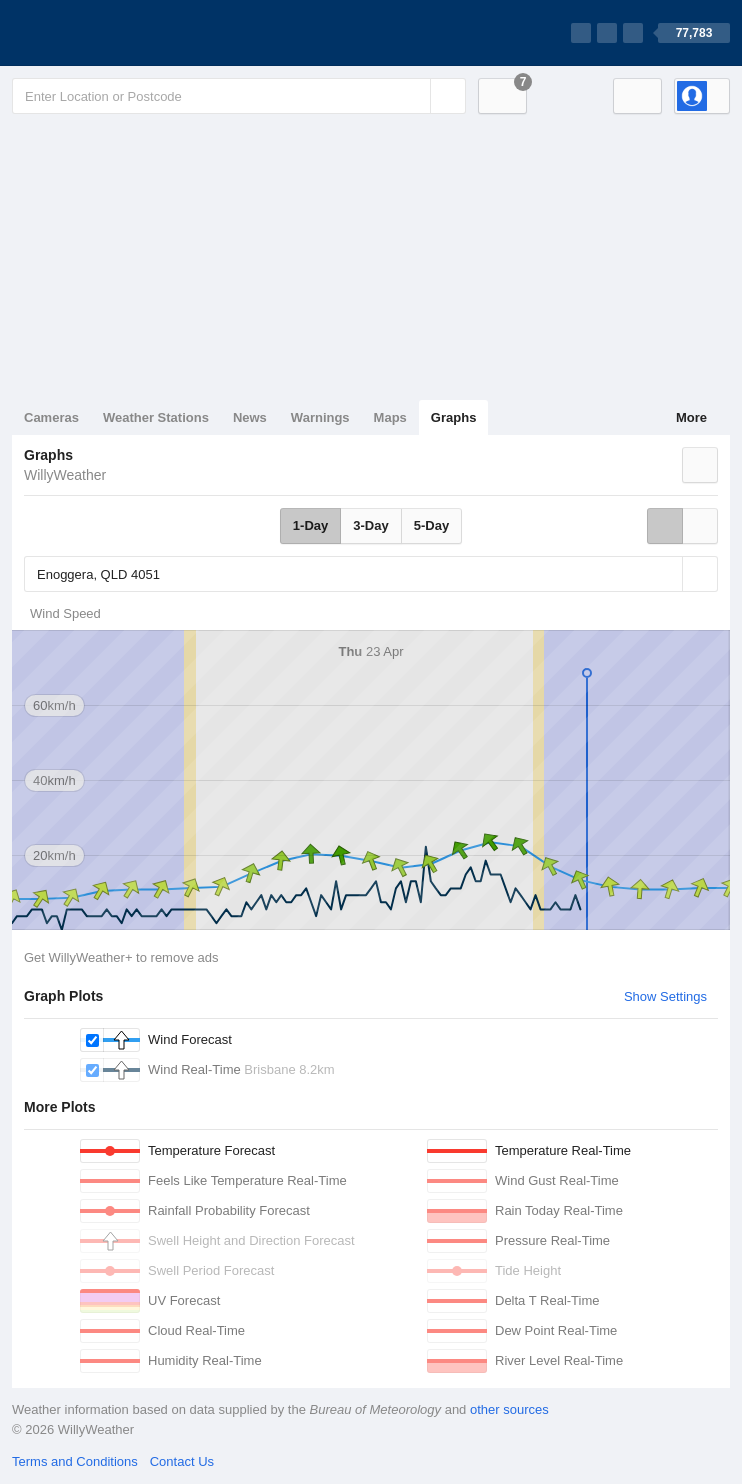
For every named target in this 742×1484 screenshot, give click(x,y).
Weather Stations (156, 417)
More (691, 417)
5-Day (431, 525)
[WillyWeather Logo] (106, 33)
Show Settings (665, 996)
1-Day (310, 525)
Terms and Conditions (75, 1461)
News (250, 417)
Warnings (320, 417)
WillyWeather (65, 475)
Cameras (51, 417)
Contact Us (182, 1461)
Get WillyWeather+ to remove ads (121, 957)
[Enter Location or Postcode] (239, 96)
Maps (390, 417)
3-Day (370, 525)
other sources (509, 1409)
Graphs (454, 417)
